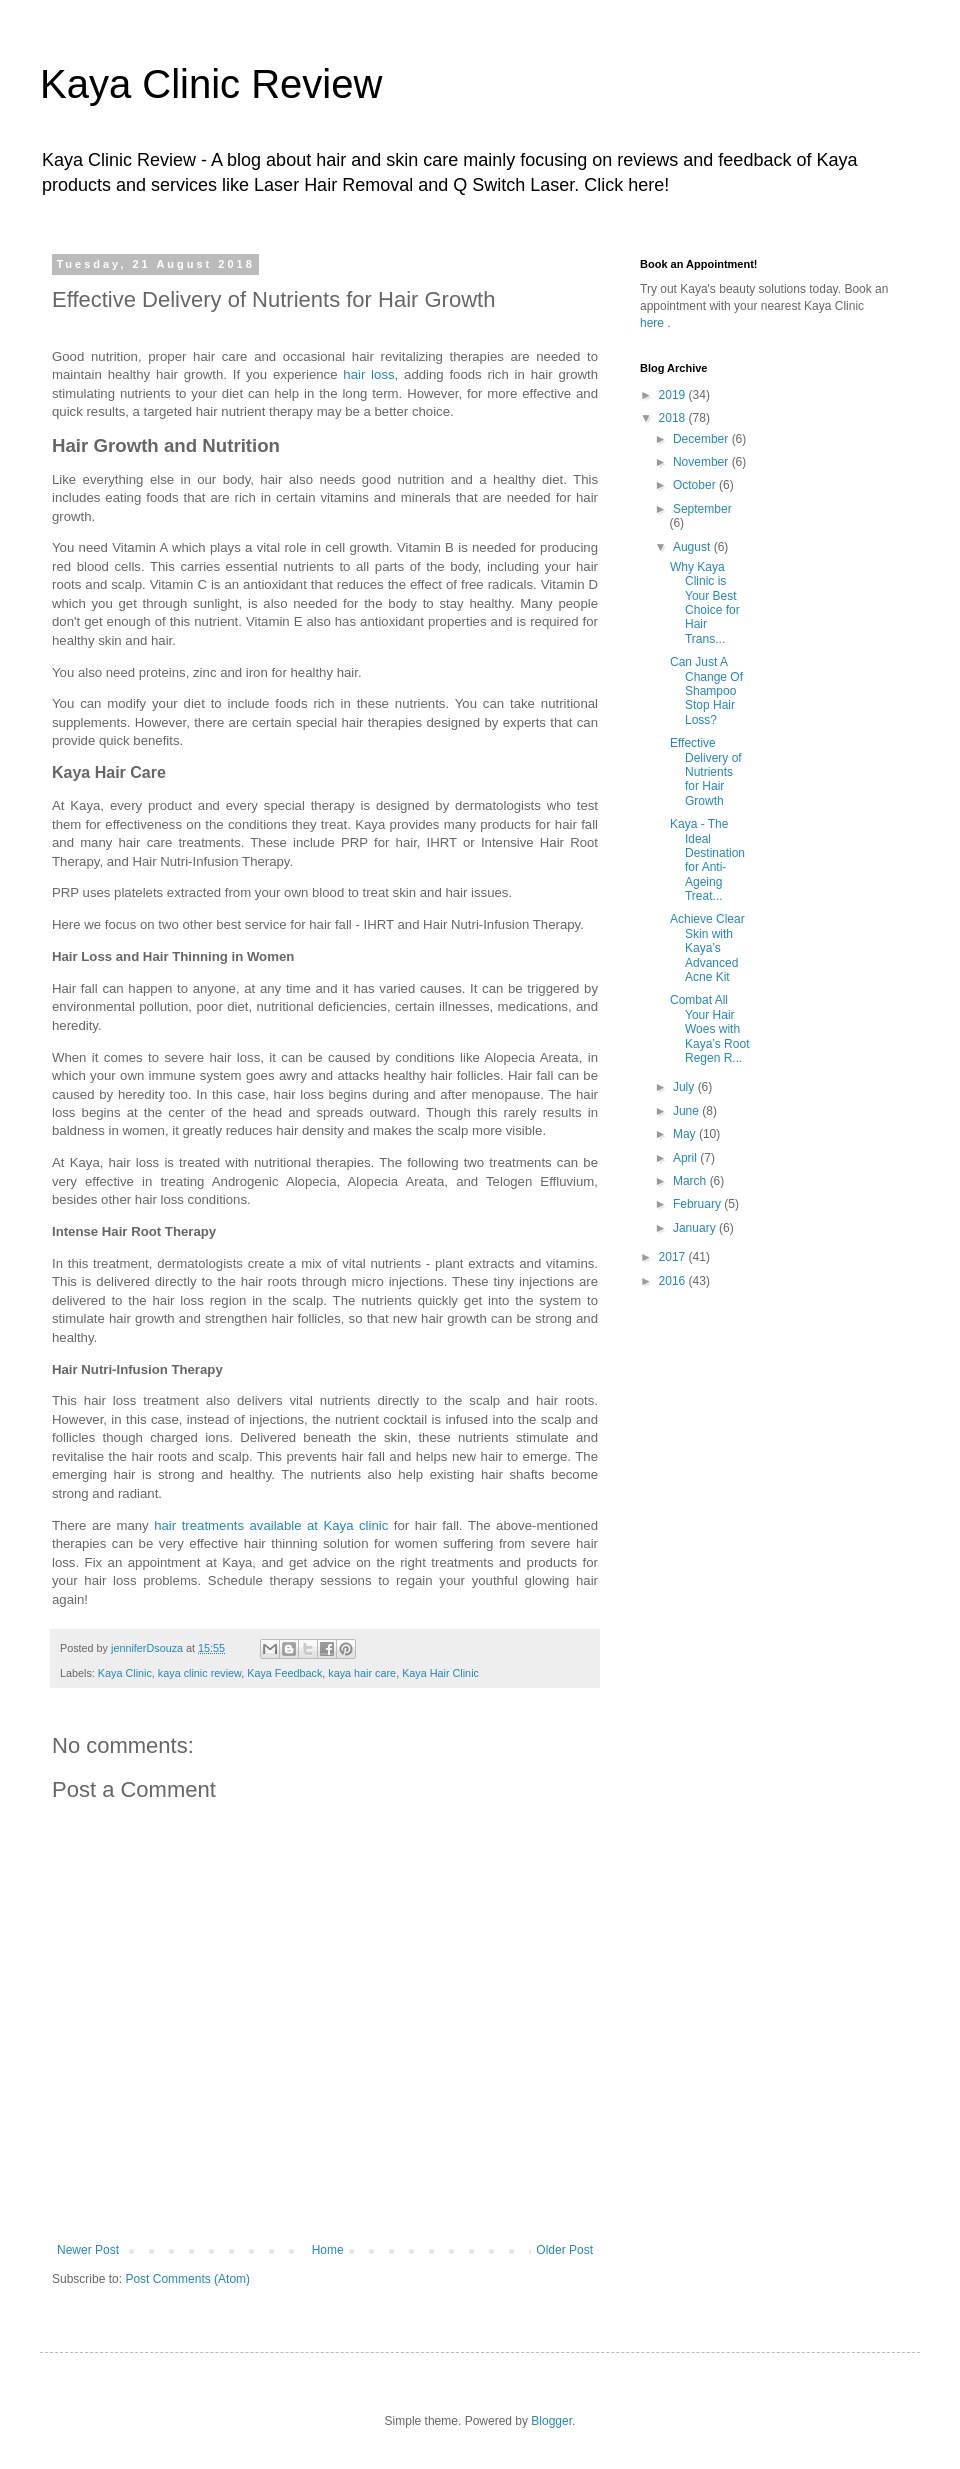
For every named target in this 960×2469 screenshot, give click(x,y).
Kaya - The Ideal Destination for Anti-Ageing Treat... (707, 860)
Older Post (564, 2250)
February (698, 1204)
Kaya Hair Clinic (440, 1673)
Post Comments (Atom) (187, 2279)
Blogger (551, 2421)
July (685, 1087)
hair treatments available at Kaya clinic (271, 1525)
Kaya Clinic (125, 1673)
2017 (674, 1257)
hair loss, (370, 374)
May (686, 1134)
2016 (674, 1281)
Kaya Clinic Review (211, 84)
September (702, 509)
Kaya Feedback (284, 1673)
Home (328, 2250)
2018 (674, 418)
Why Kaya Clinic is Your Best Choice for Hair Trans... (705, 603)
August (693, 547)
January (696, 1228)
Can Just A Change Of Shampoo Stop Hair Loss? (706, 691)
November (702, 462)
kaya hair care (362, 1673)
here (653, 323)
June (687, 1111)
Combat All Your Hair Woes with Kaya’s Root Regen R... (709, 1029)
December (702, 439)
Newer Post (88, 2250)
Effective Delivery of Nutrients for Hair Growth (706, 772)
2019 (674, 395)
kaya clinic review (199, 1673)
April (686, 1158)
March (691, 1181)
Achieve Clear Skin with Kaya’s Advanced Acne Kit (707, 948)
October (696, 485)
